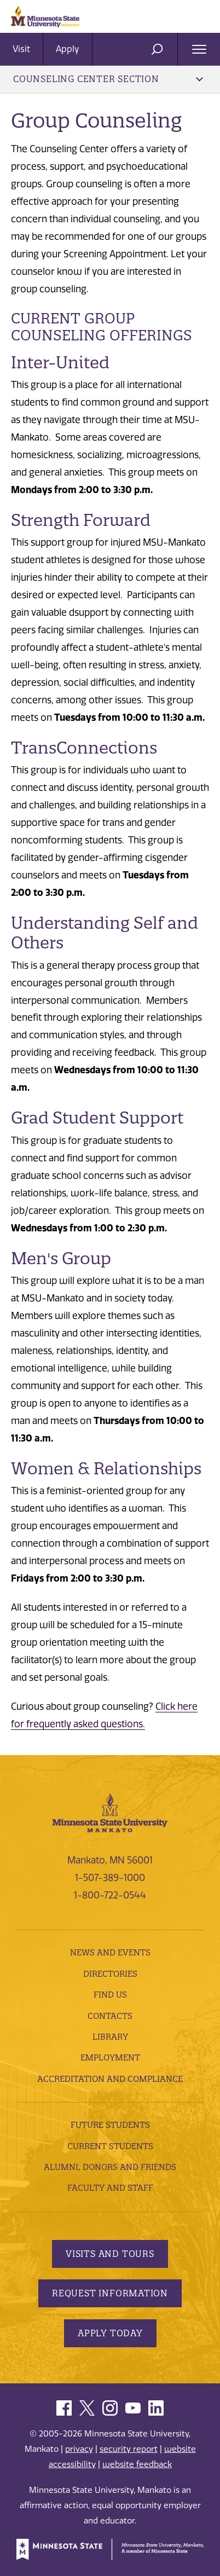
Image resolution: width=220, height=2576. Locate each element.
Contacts (110, 2016)
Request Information (110, 2293)
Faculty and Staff (110, 2188)
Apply (67, 49)
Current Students (110, 2146)
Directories (110, 1974)
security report (129, 2449)
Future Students (110, 2125)
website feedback (137, 2464)
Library (110, 2036)
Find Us (110, 1994)
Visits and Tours (110, 2253)
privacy (79, 2449)
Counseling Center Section (108, 78)
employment (110, 2057)
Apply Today (110, 2333)
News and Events (110, 1952)
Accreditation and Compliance (110, 2079)
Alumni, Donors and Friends (110, 2167)
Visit (21, 49)
